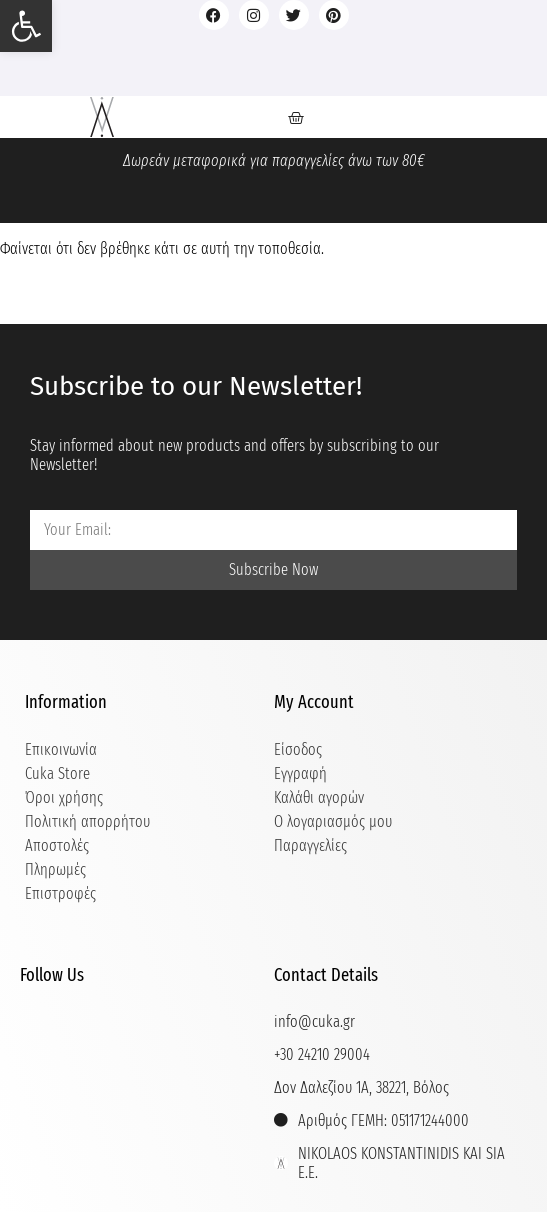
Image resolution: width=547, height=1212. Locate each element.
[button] (26, 26)
